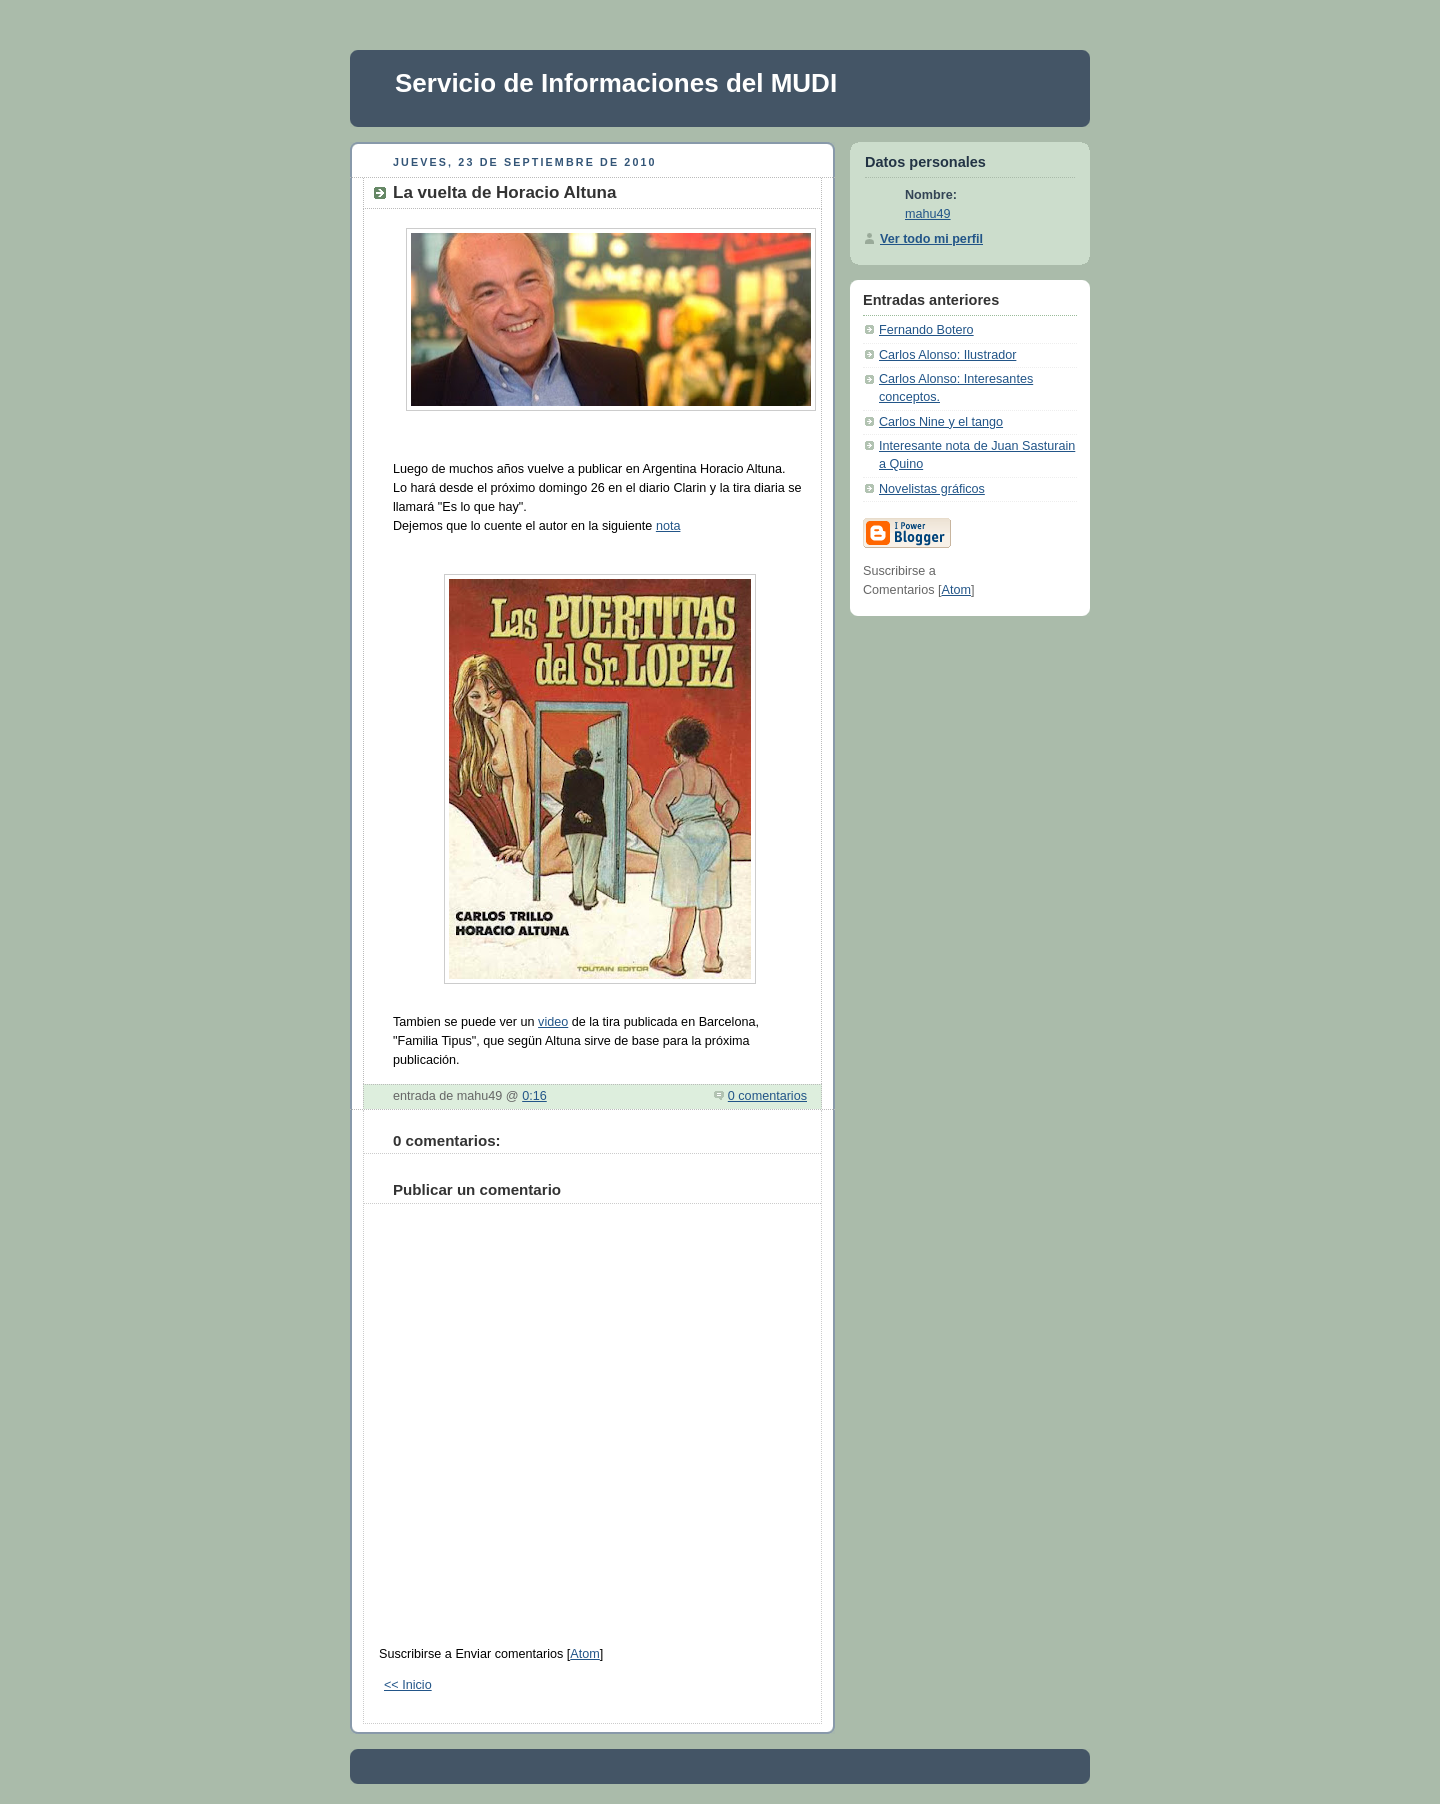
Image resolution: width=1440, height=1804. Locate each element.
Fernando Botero (926, 330)
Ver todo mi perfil (931, 239)
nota (668, 526)
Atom (584, 1654)
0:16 (534, 1096)
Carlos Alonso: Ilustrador (947, 355)
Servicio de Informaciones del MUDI (616, 83)
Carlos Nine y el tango (941, 422)
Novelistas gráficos (932, 489)
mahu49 (928, 214)
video (553, 1022)
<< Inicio (408, 1685)
